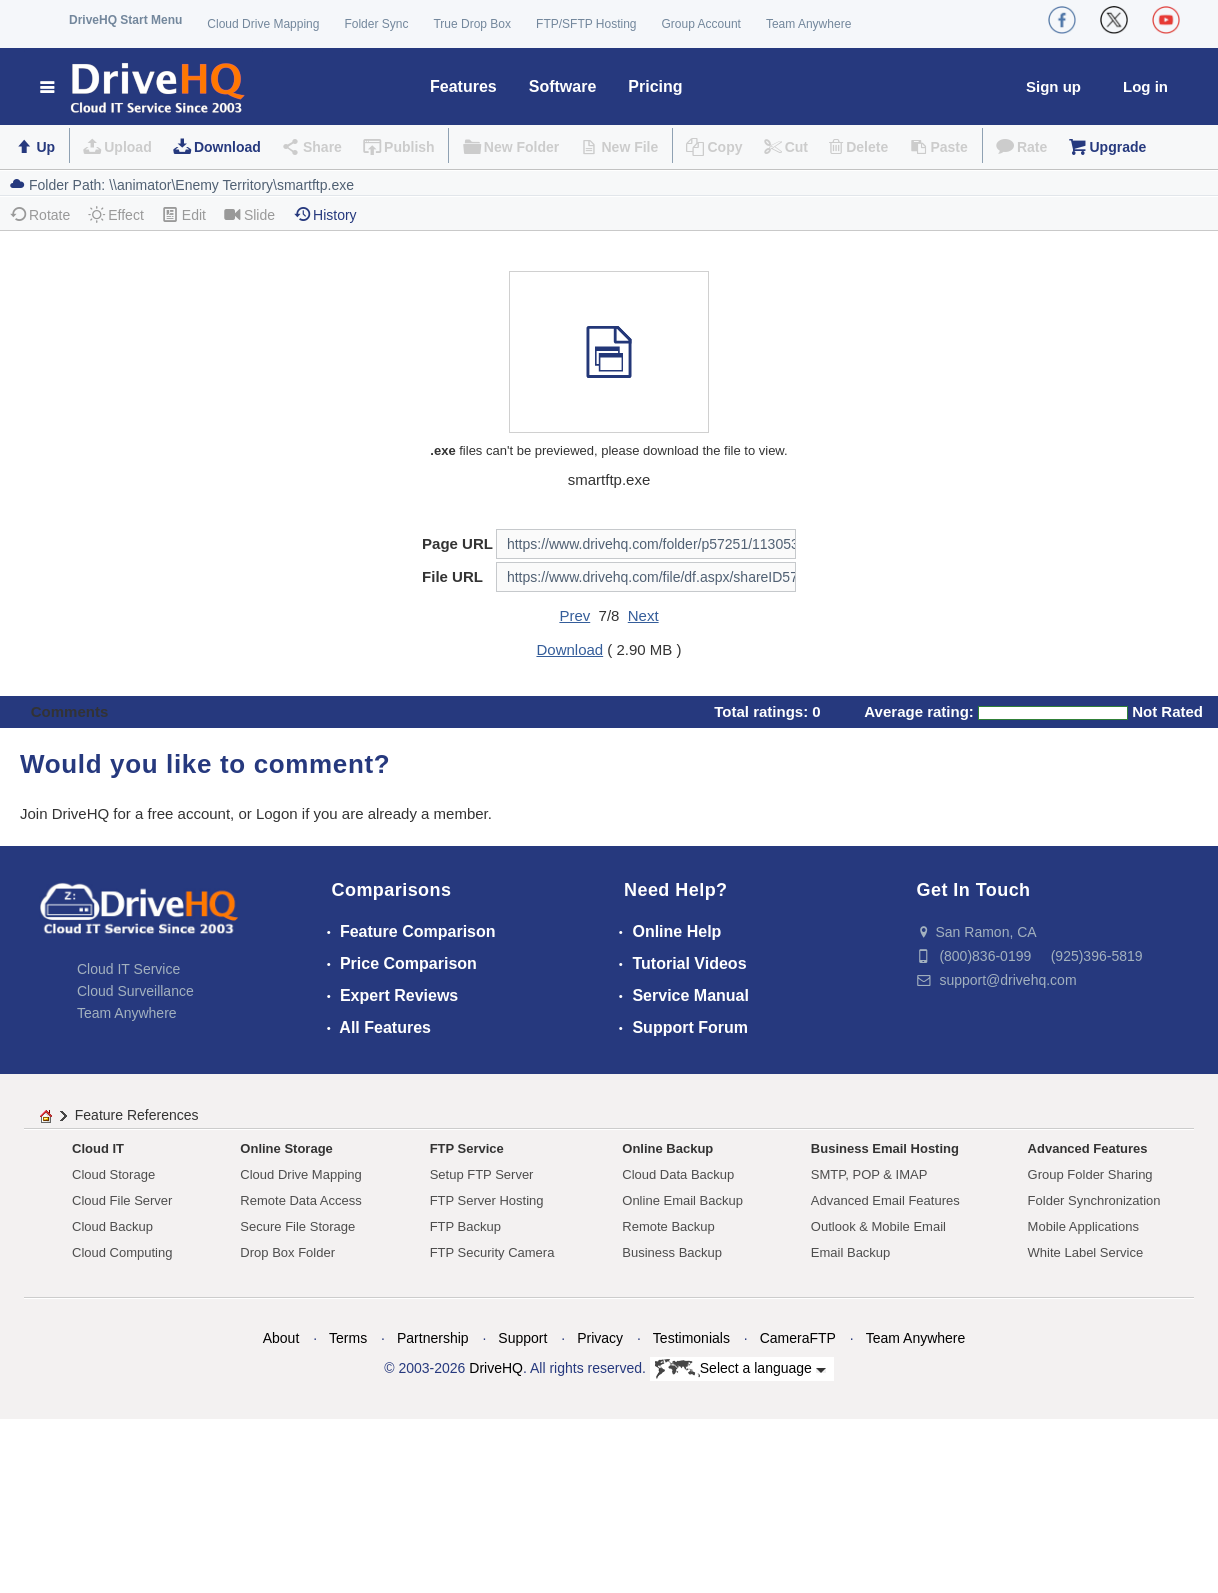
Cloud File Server (122, 1200)
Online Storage (286, 1148)
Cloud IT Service (128, 969)
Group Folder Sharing (1090, 1174)
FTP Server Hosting (487, 1200)
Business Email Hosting (885, 1148)
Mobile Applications (1083, 1226)
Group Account (701, 24)
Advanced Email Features (885, 1200)
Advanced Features (1088, 1148)
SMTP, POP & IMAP (869, 1174)
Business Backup (672, 1252)
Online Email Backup (682, 1200)
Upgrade (1117, 147)
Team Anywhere (808, 24)
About (281, 1338)
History (325, 214)
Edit (184, 214)
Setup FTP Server (482, 1174)
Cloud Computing (122, 1252)
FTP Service (467, 1148)
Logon (277, 813)
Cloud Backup (112, 1226)
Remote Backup (668, 1226)
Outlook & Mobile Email (878, 1226)
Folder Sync (376, 24)
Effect (116, 214)
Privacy (600, 1338)
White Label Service (1086, 1252)
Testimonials (691, 1338)
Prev (574, 615)
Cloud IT (98, 1148)
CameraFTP (798, 1338)
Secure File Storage (297, 1226)
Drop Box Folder (287, 1252)
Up (45, 147)
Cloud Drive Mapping (263, 24)
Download (227, 147)
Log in (1145, 86)
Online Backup (667, 1148)
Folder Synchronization (1094, 1200)
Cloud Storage (113, 1174)
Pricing (655, 86)
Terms (348, 1338)
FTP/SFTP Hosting (586, 24)
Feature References (137, 1115)
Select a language (740, 1369)
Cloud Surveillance (135, 991)
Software (563, 86)
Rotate (39, 214)
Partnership (433, 1338)
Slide (249, 214)
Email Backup (850, 1252)
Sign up (1053, 86)
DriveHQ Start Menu (125, 20)
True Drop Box (472, 24)
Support (522, 1338)
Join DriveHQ (66, 813)
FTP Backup (465, 1226)
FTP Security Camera (492, 1252)
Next (643, 615)
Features (463, 86)
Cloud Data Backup (678, 1174)
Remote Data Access (300, 1200)
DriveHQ (496, 1368)
